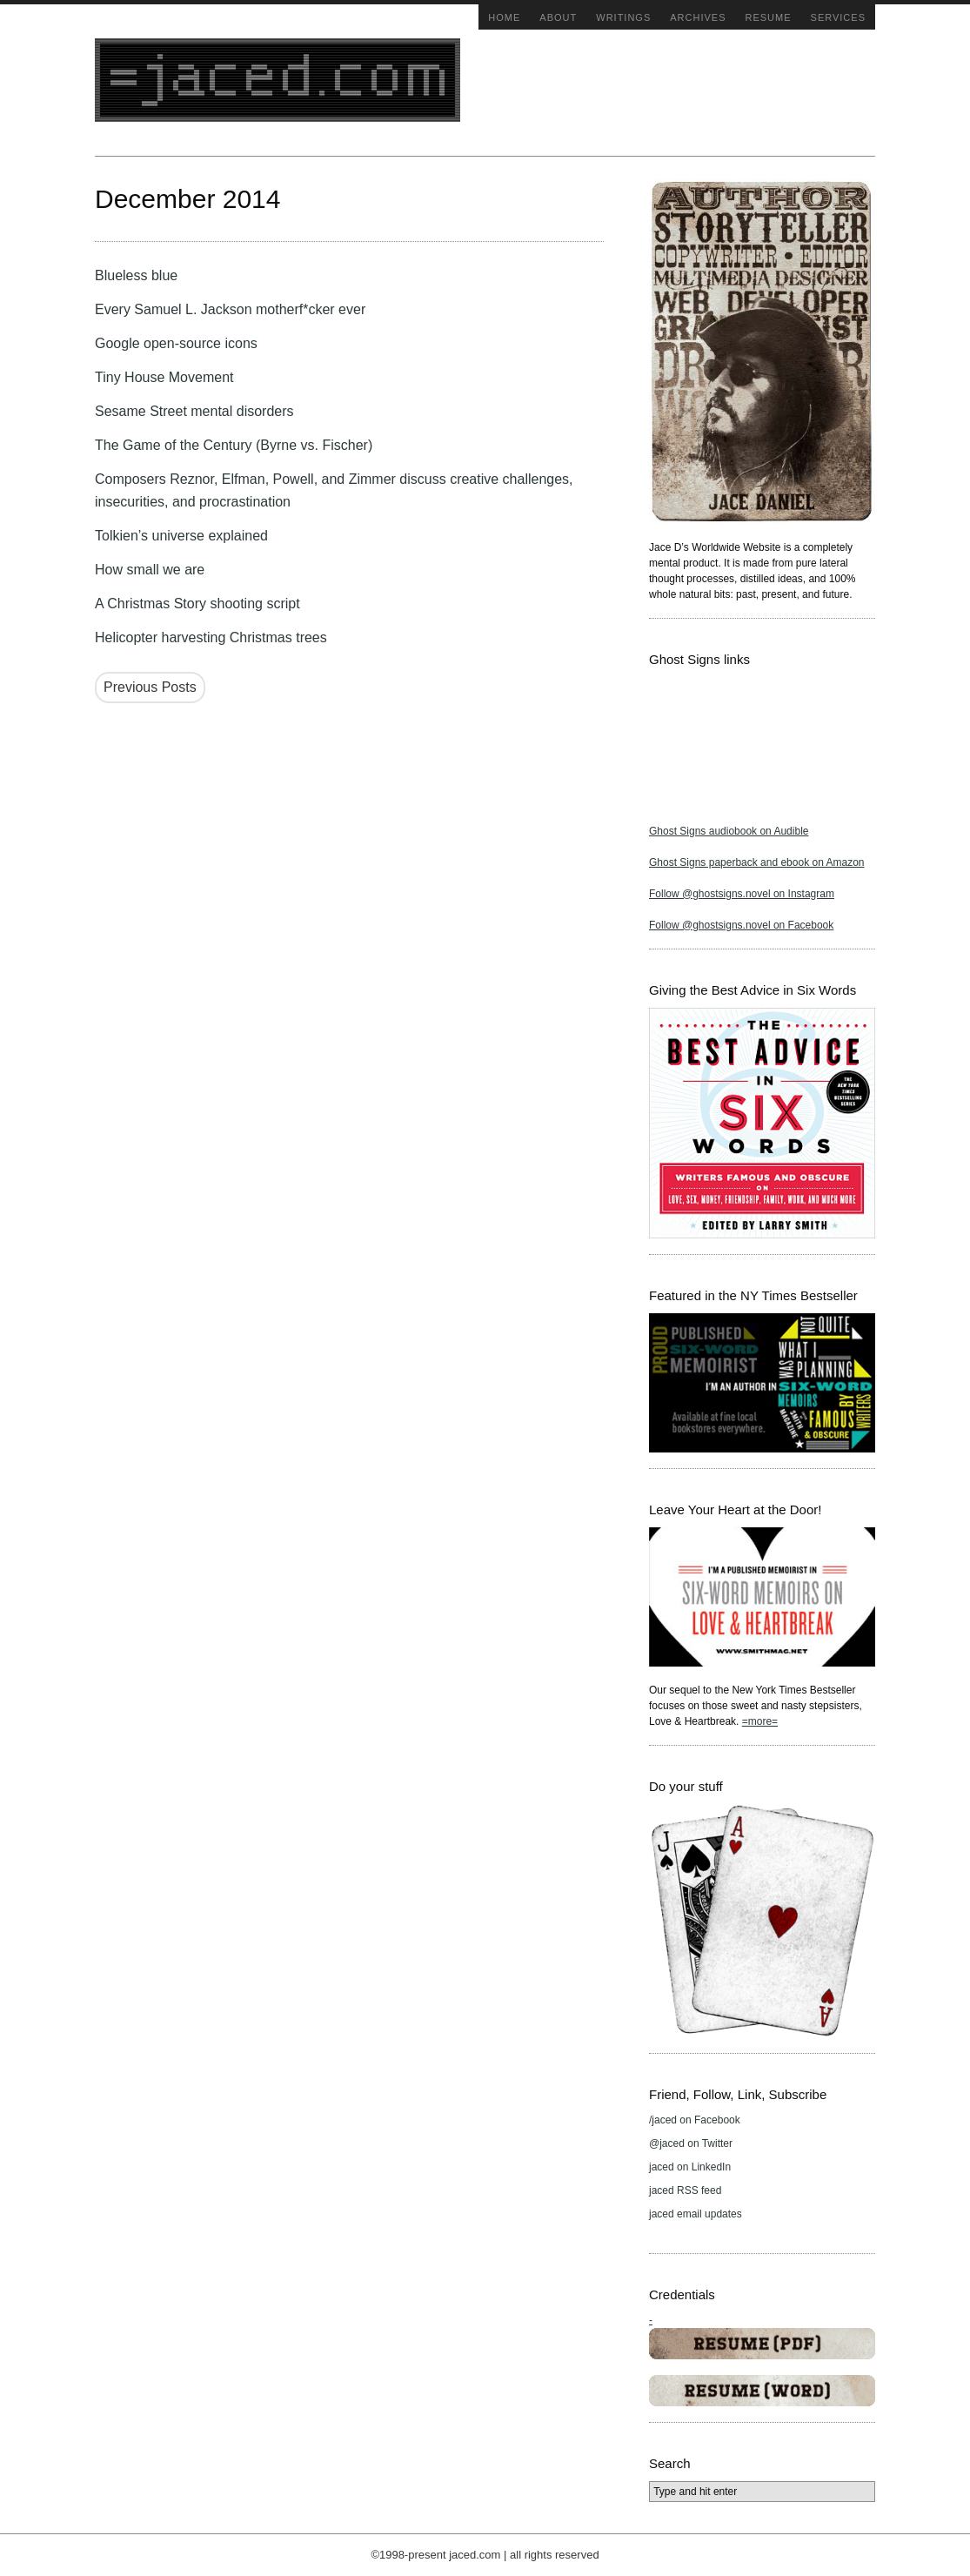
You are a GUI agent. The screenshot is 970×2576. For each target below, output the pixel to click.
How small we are (149, 569)
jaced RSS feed (685, 2190)
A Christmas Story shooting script (197, 603)
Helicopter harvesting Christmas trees (211, 637)
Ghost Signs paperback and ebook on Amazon (757, 862)
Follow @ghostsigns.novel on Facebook (741, 925)
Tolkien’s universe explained (181, 535)
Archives (698, 17)
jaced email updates (695, 2214)
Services (838, 17)
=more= (760, 1721)
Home (504, 17)
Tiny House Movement (164, 377)
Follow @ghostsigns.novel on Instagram (741, 894)
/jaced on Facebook (694, 2120)
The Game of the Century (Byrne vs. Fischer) (233, 445)
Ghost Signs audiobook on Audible (728, 831)
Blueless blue (136, 275)
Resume (769, 17)
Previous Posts (150, 687)
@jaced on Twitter (691, 2143)
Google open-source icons (176, 343)
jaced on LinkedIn (690, 2167)
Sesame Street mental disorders (194, 411)
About (558, 17)
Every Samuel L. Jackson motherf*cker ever (230, 309)
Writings (623, 17)
